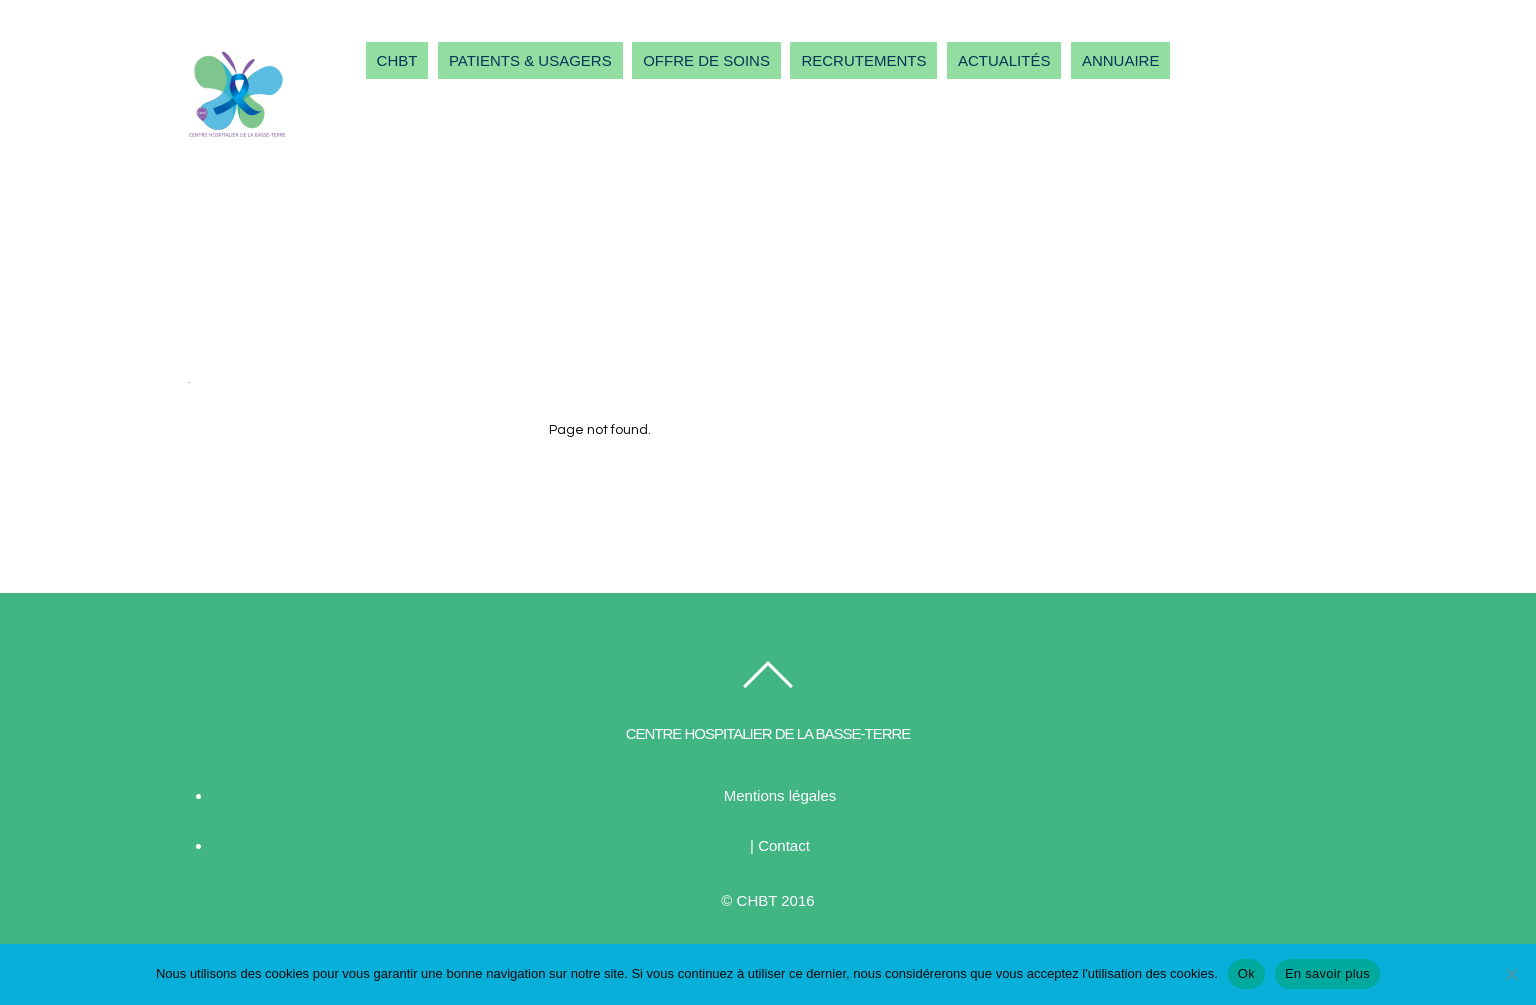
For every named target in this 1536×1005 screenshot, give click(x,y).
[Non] (1511, 974)
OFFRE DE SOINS (706, 60)
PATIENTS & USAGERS (530, 60)
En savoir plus (1327, 973)
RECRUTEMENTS (863, 60)
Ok (1246, 973)
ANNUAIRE (1121, 60)
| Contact (780, 845)
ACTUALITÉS (1004, 60)
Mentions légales (780, 795)
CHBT (397, 60)
